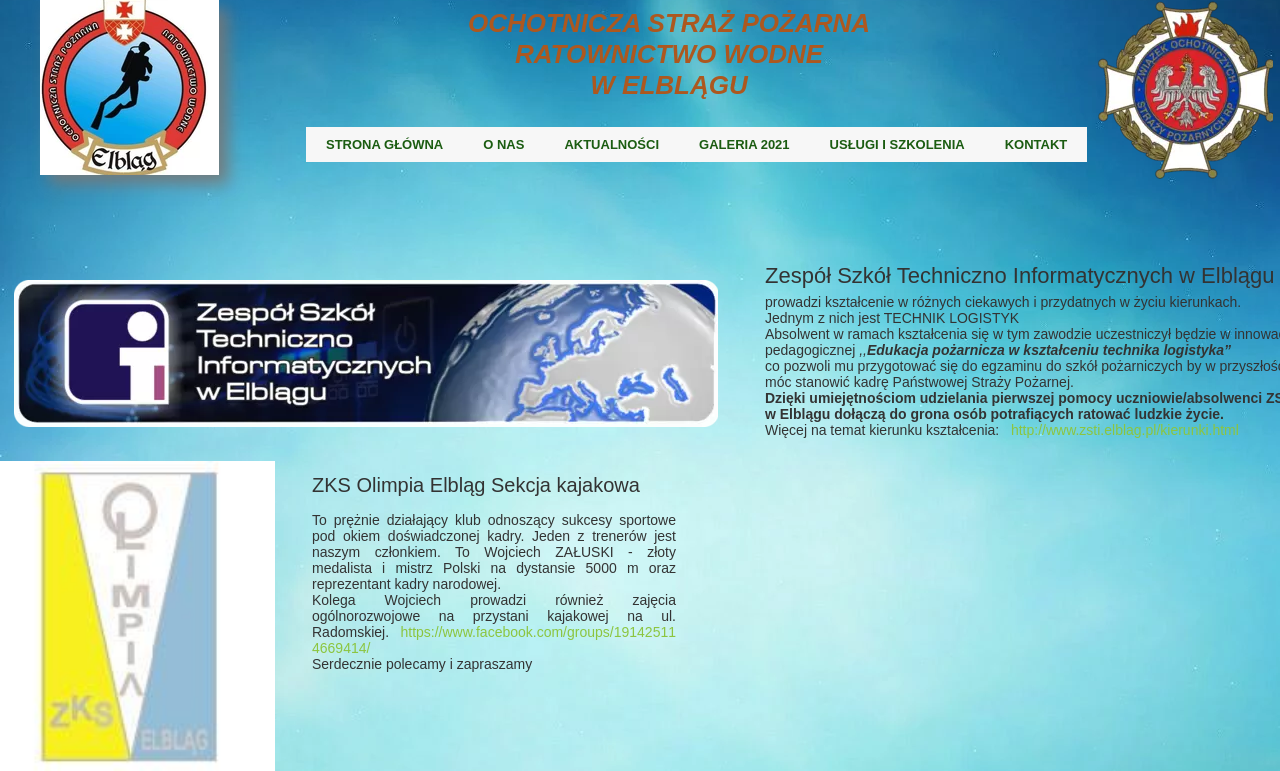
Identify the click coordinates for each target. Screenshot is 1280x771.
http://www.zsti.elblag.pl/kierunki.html (1125, 430)
